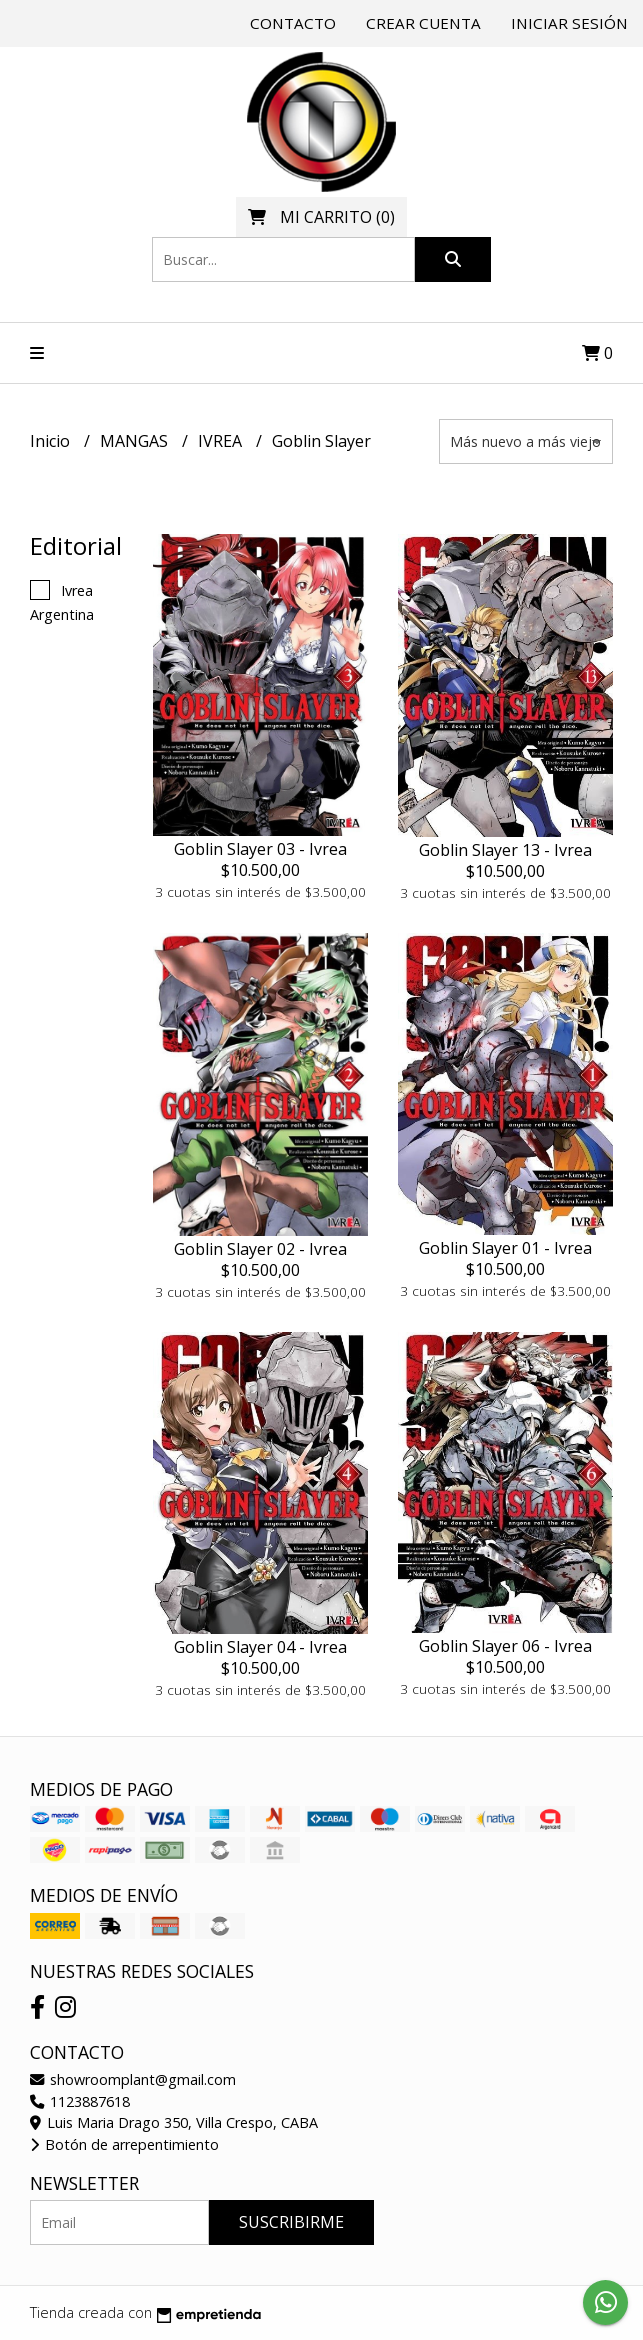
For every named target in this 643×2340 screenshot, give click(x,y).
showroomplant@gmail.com (133, 2079)
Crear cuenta (423, 23)
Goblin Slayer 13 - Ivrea (505, 850)
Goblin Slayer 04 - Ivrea (260, 1647)
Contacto (293, 23)
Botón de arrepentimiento (124, 2144)
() (321, 217)
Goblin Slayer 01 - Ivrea (505, 1248)
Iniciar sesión (569, 23)
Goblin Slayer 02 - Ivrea (260, 1249)
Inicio (52, 441)
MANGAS (136, 441)
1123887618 (80, 2101)
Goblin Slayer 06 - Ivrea (505, 1646)
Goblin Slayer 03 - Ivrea (260, 849)
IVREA (222, 441)
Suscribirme (291, 2222)
